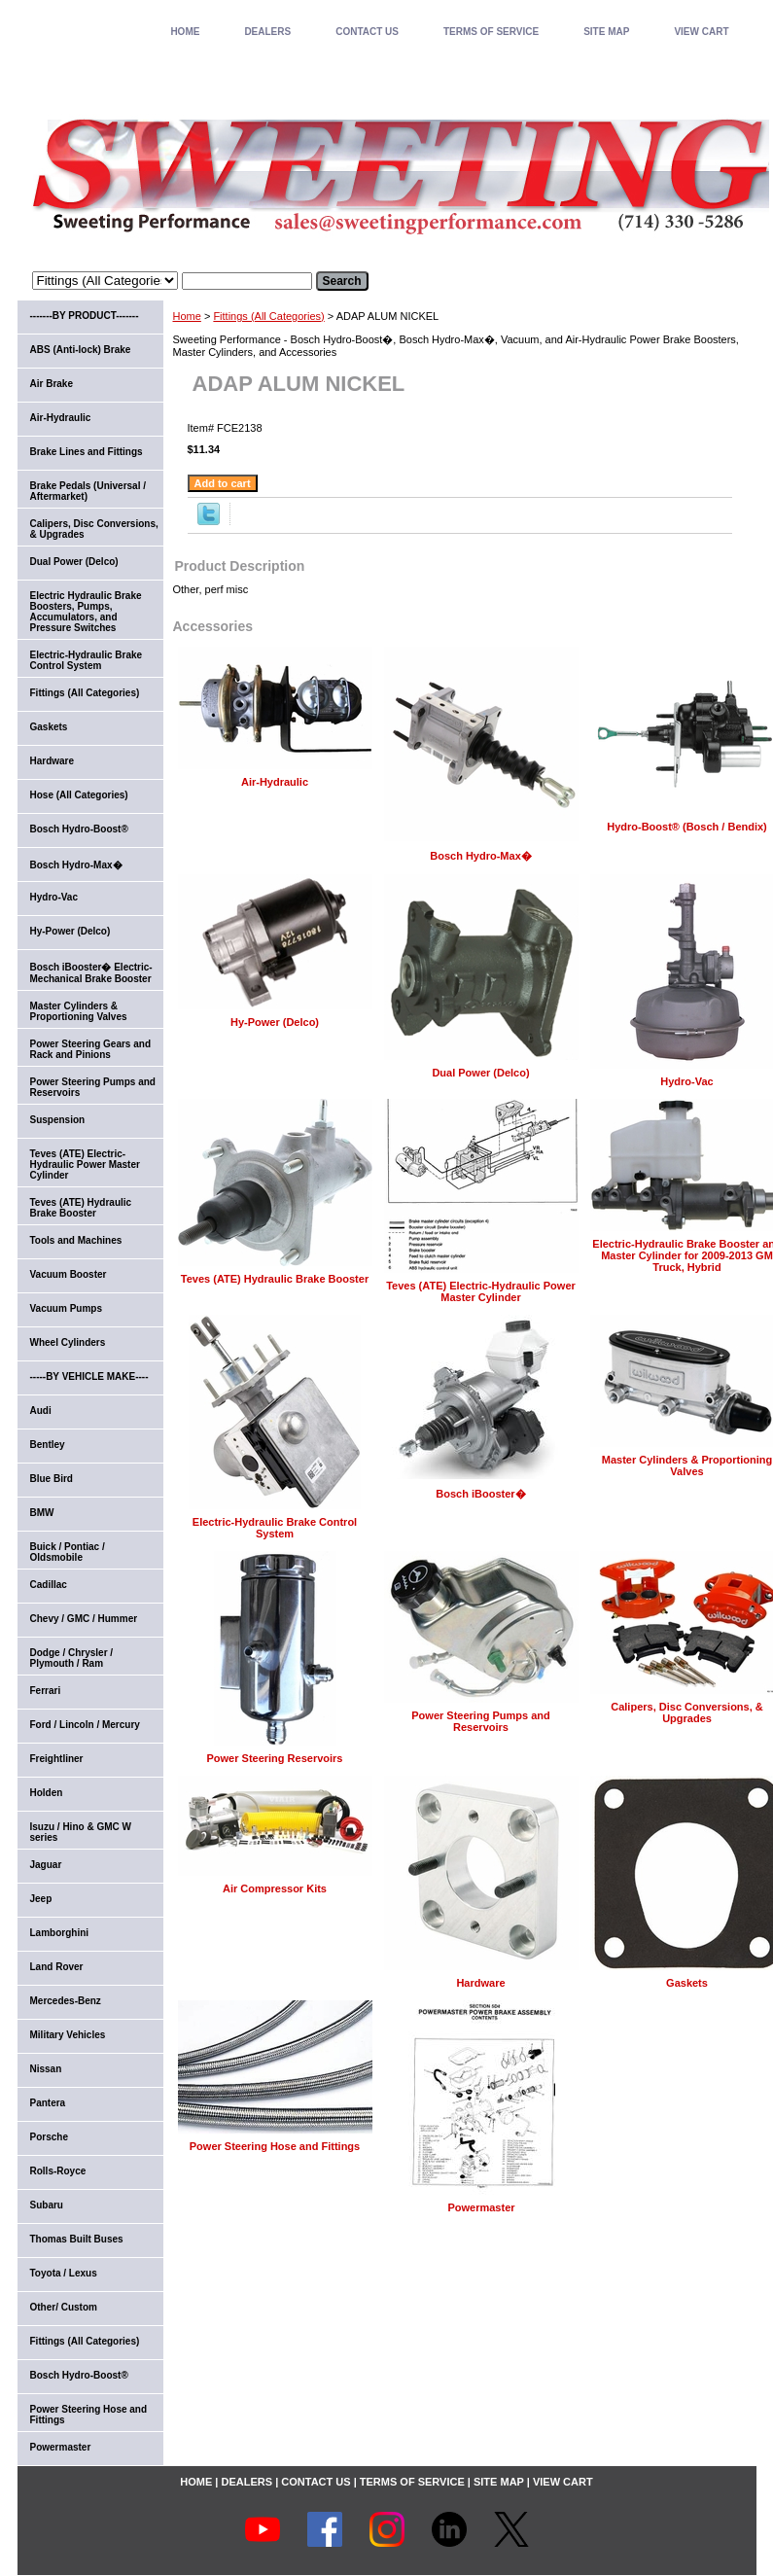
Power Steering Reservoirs (274, 1758)
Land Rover (57, 1966)
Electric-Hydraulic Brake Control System (275, 1527)
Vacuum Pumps (66, 1308)
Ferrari (45, 1690)
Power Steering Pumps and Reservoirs (480, 1721)
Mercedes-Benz (65, 2000)
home (184, 31)
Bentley (47, 1444)
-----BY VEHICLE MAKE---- (89, 1376)
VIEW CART (701, 31)
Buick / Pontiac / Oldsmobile (67, 1552)
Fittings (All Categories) (268, 316)
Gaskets (687, 1983)
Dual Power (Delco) (480, 1072)
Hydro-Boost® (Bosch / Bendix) (687, 826)
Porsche (49, 2137)
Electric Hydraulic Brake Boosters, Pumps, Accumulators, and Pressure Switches (86, 611)
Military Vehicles (68, 2034)
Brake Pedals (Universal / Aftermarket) (88, 491)
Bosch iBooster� (480, 1494)
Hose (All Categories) (79, 795)
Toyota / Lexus (63, 2273)
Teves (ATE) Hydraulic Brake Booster (275, 1279)
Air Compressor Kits (275, 1888)
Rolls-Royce (58, 2171)
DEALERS (267, 31)
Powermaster (480, 2207)
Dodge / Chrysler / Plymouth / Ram (72, 1658)
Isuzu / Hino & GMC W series (80, 1832)
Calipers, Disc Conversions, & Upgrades (687, 1712)
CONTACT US (367, 31)
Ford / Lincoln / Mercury (85, 1724)
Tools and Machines (76, 1240)
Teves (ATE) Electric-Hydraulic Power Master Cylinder (481, 1291)
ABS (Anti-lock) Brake (80, 349)
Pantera (48, 2103)
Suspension (58, 1119)
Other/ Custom (63, 2307)
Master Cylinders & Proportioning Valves (687, 1465)
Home (187, 316)
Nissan (46, 2069)
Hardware (480, 1983)
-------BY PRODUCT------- (84, 315)
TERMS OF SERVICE (491, 31)
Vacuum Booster (68, 1274)
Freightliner (57, 1758)
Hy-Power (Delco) (274, 1022)
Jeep (41, 1898)
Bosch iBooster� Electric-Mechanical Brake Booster (91, 973)
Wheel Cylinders (68, 1342)
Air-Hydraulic (274, 782)
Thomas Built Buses (76, 2239)
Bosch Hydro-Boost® (79, 829)
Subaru (46, 2205)
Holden (46, 1792)
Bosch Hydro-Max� (481, 856)
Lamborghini (59, 1932)
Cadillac (48, 1584)
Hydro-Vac (686, 1081)
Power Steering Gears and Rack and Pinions (91, 1049)
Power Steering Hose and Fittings (275, 2146)
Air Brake (51, 383)
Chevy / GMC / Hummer (84, 1618)
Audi (41, 1410)
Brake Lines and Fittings (86, 451)
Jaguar (46, 1864)
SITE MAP (606, 31)
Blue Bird (51, 1478)
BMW (42, 1512)
